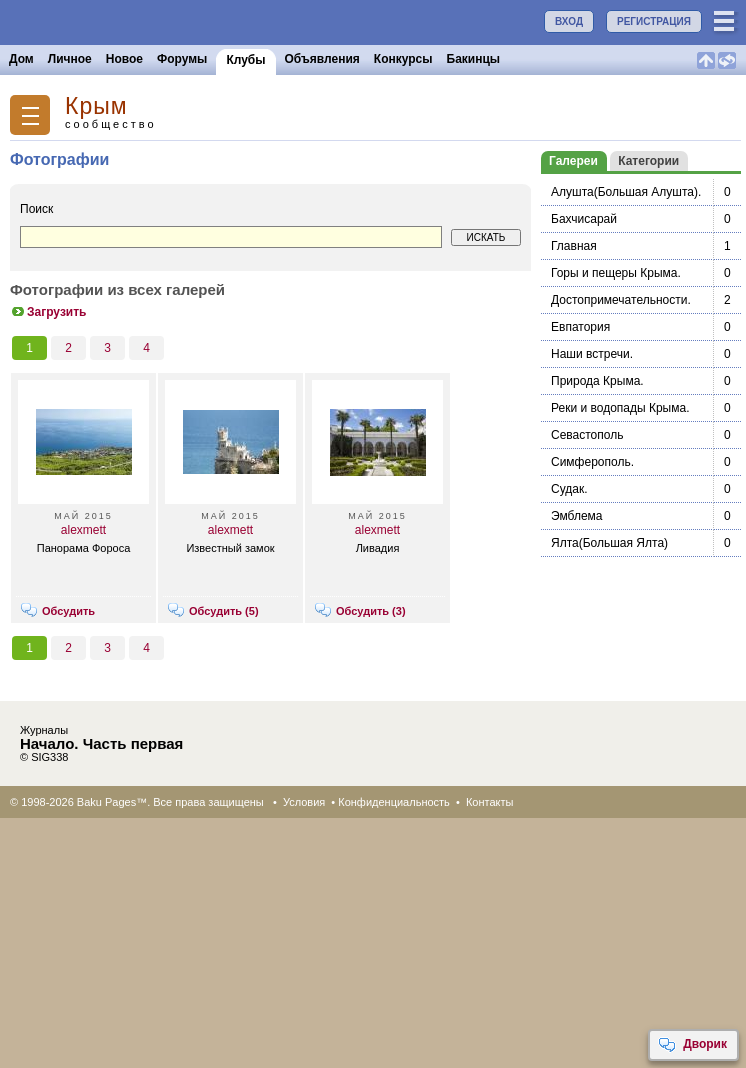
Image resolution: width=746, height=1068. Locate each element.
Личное (70, 59)
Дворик (692, 1045)
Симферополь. (592, 462)
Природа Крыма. (597, 381)
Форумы (182, 59)
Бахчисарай (584, 219)
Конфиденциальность (394, 802)
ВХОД (569, 21)
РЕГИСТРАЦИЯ (654, 21)
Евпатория (580, 327)
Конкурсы (403, 59)
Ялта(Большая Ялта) (609, 543)
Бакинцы (474, 59)
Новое (124, 59)
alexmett (83, 530)
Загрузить (48, 312)
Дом (21, 59)
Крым (96, 106)
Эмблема (577, 516)
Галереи (573, 161)
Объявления (322, 59)
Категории (648, 161)
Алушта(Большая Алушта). (626, 192)
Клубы (245, 60)
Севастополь (587, 435)
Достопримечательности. (621, 300)
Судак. (569, 489)
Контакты (490, 802)
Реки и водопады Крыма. (620, 408)
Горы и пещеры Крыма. (616, 273)
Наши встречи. (592, 354)
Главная (574, 246)
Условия (304, 802)
